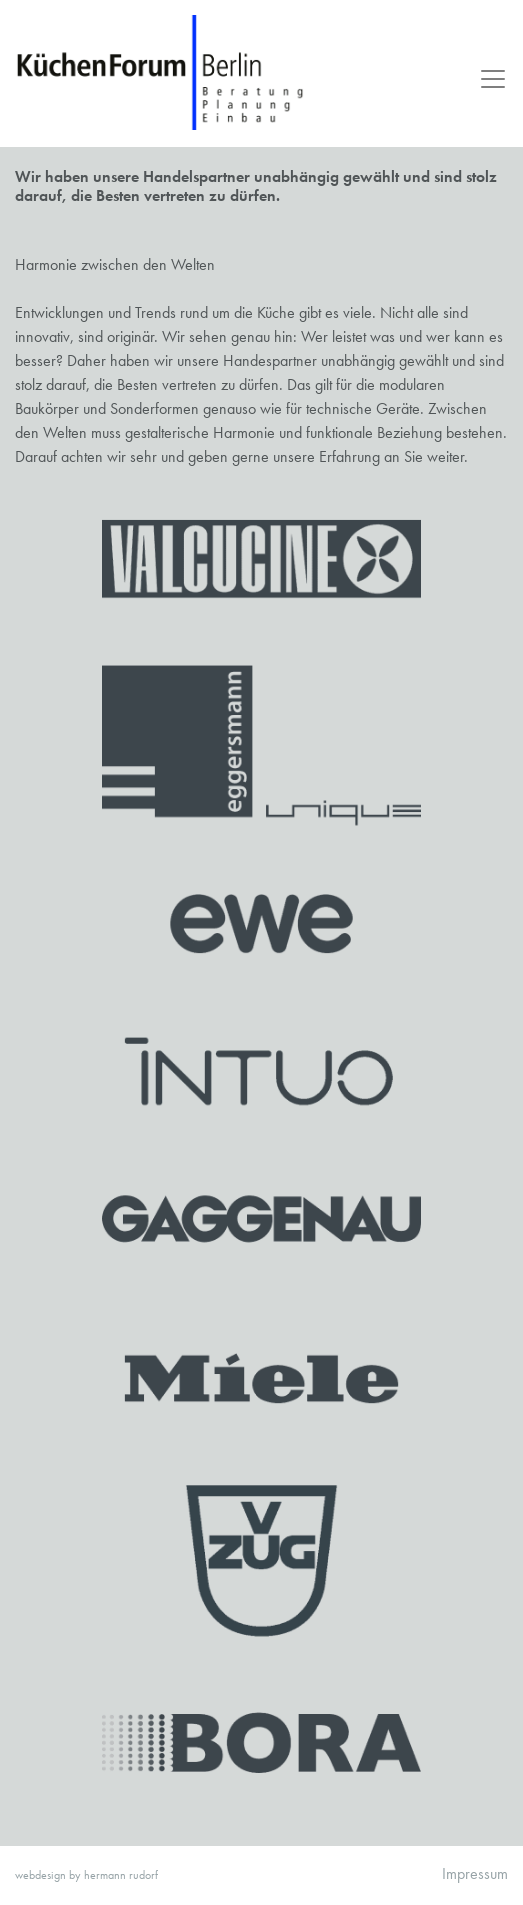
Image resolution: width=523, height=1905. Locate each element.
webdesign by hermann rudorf (86, 1875)
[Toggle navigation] (487, 79)
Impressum (475, 1873)
